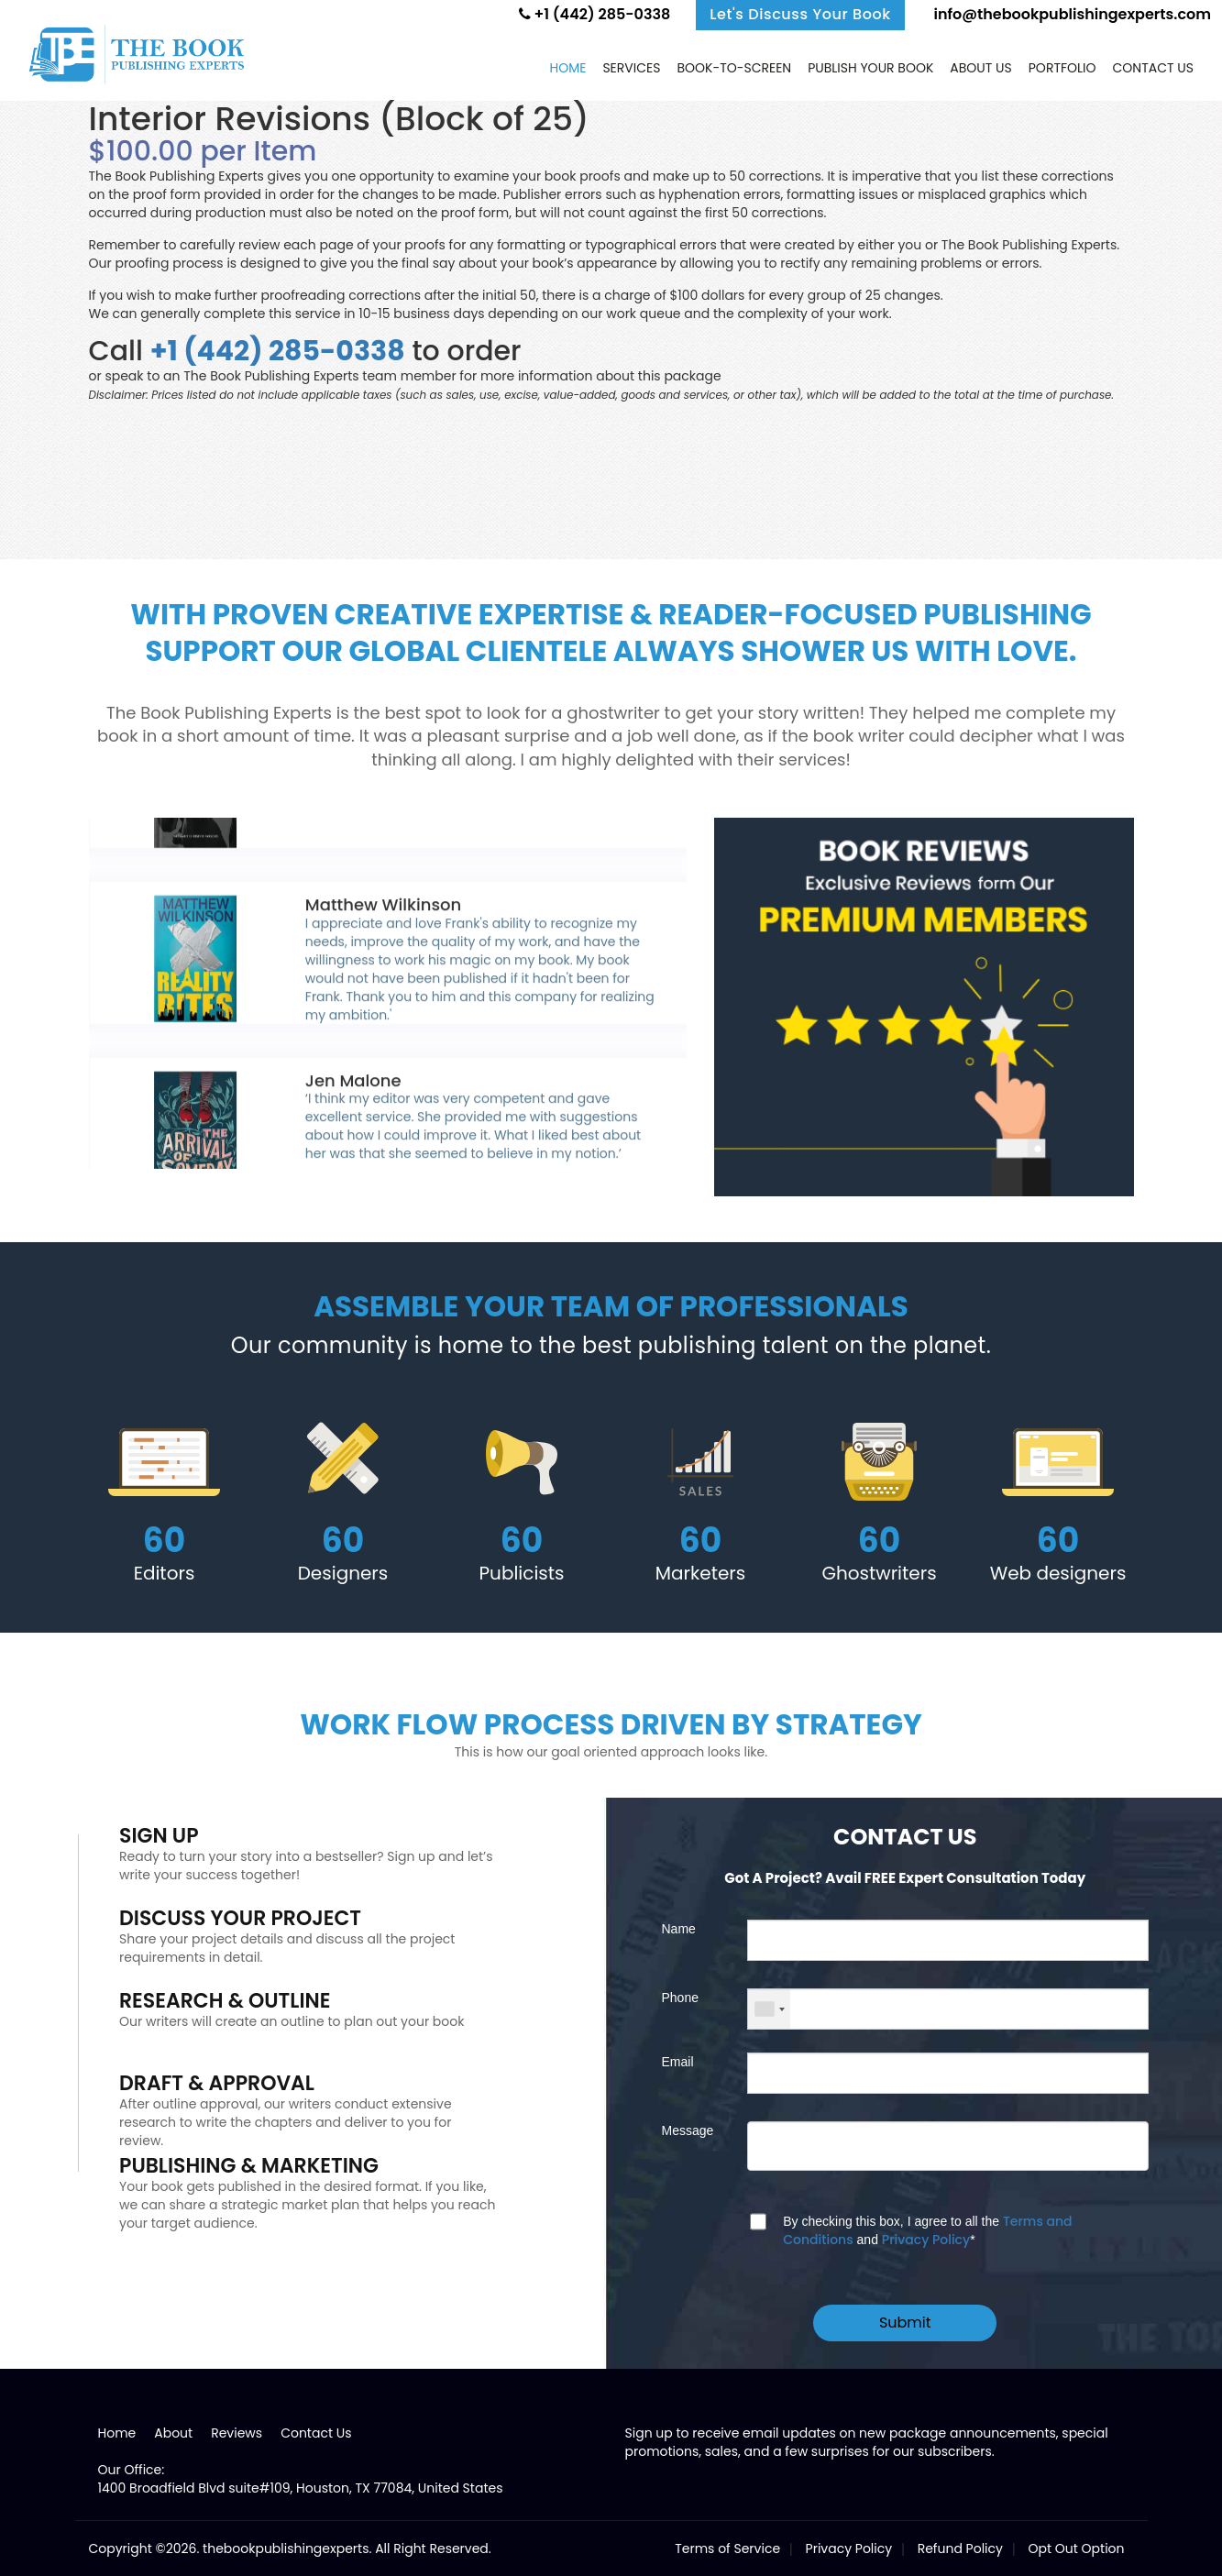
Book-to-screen (734, 68)
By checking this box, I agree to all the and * (927, 2230)
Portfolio (1062, 68)
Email (678, 2061)
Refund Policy (960, 2548)
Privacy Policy (926, 2239)
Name (679, 1928)
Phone (680, 1997)
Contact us (1153, 68)
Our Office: (131, 2469)
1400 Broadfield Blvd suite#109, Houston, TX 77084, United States (300, 2488)
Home (567, 68)
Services (631, 68)
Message (688, 2130)
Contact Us (316, 2433)
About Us (980, 68)
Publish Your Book (870, 68)
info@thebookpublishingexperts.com (1070, 14)
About (173, 2433)
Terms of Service (727, 2548)
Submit (905, 2322)
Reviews (236, 2433)
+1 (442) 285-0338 (595, 14)
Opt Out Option (1076, 2548)
